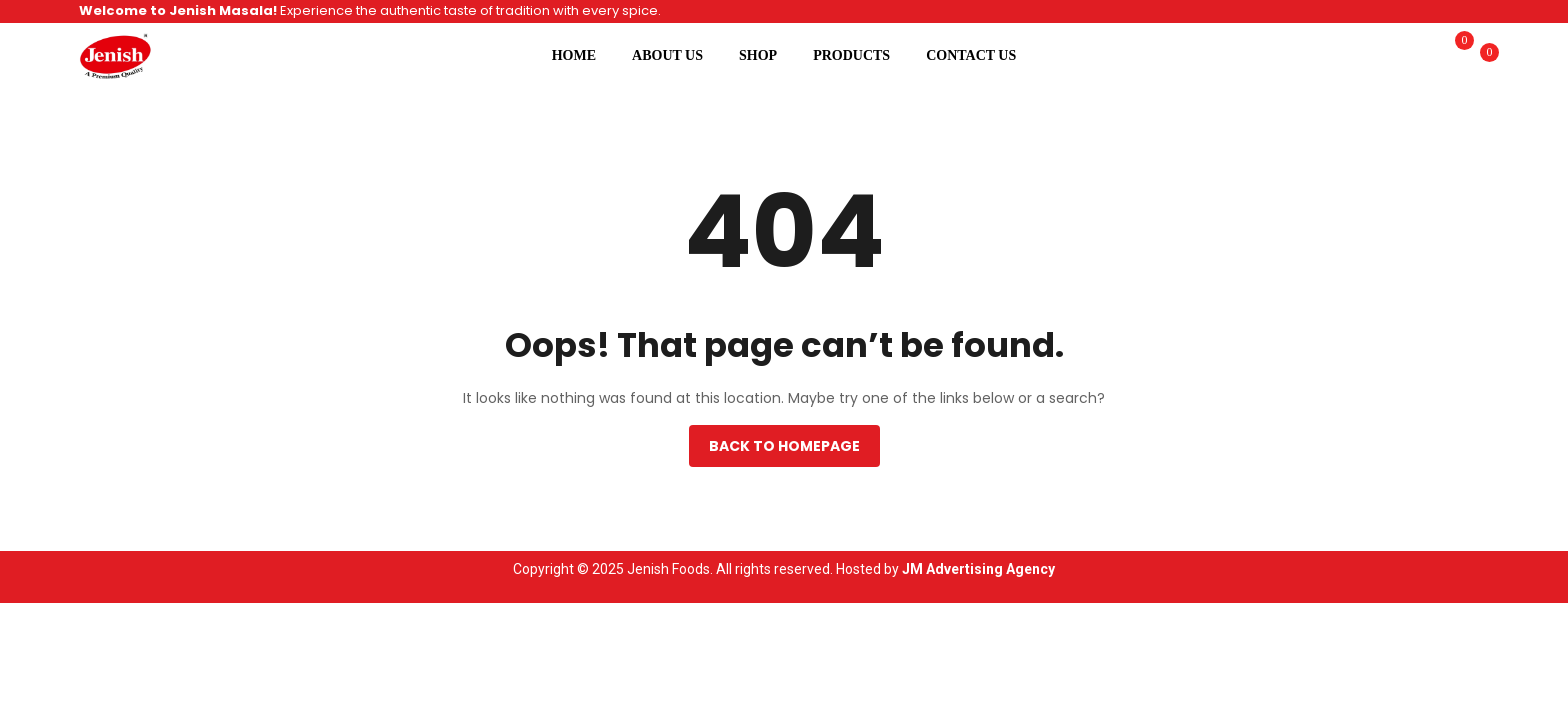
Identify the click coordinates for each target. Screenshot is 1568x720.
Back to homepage (784, 446)
